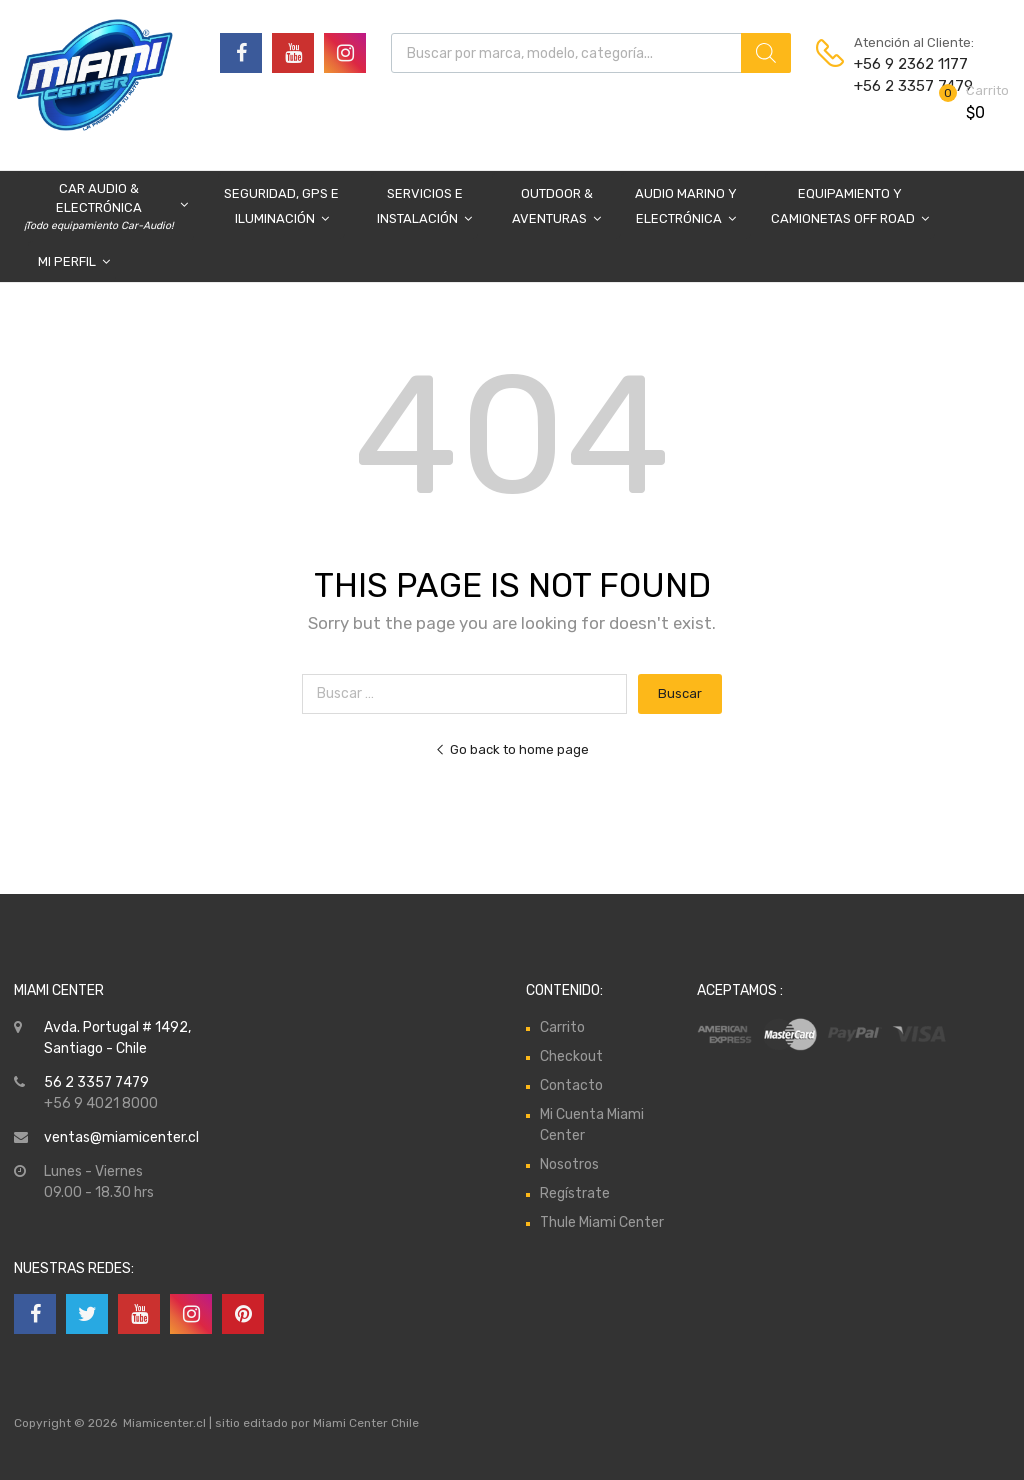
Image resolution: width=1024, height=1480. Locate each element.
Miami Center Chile (366, 1423)
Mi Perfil (74, 261)
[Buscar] (766, 53)
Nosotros (569, 1164)
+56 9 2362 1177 (903, 64)
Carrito (562, 1027)
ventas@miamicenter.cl (121, 1137)
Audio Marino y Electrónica (686, 208)
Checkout (571, 1056)
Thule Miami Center (602, 1222)
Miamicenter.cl (164, 1423)
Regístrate (575, 1193)
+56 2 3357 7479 (903, 86)
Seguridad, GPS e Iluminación (281, 208)
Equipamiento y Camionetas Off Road (850, 208)
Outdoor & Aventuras (556, 208)
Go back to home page (512, 749)
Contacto (571, 1085)
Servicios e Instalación (424, 208)
